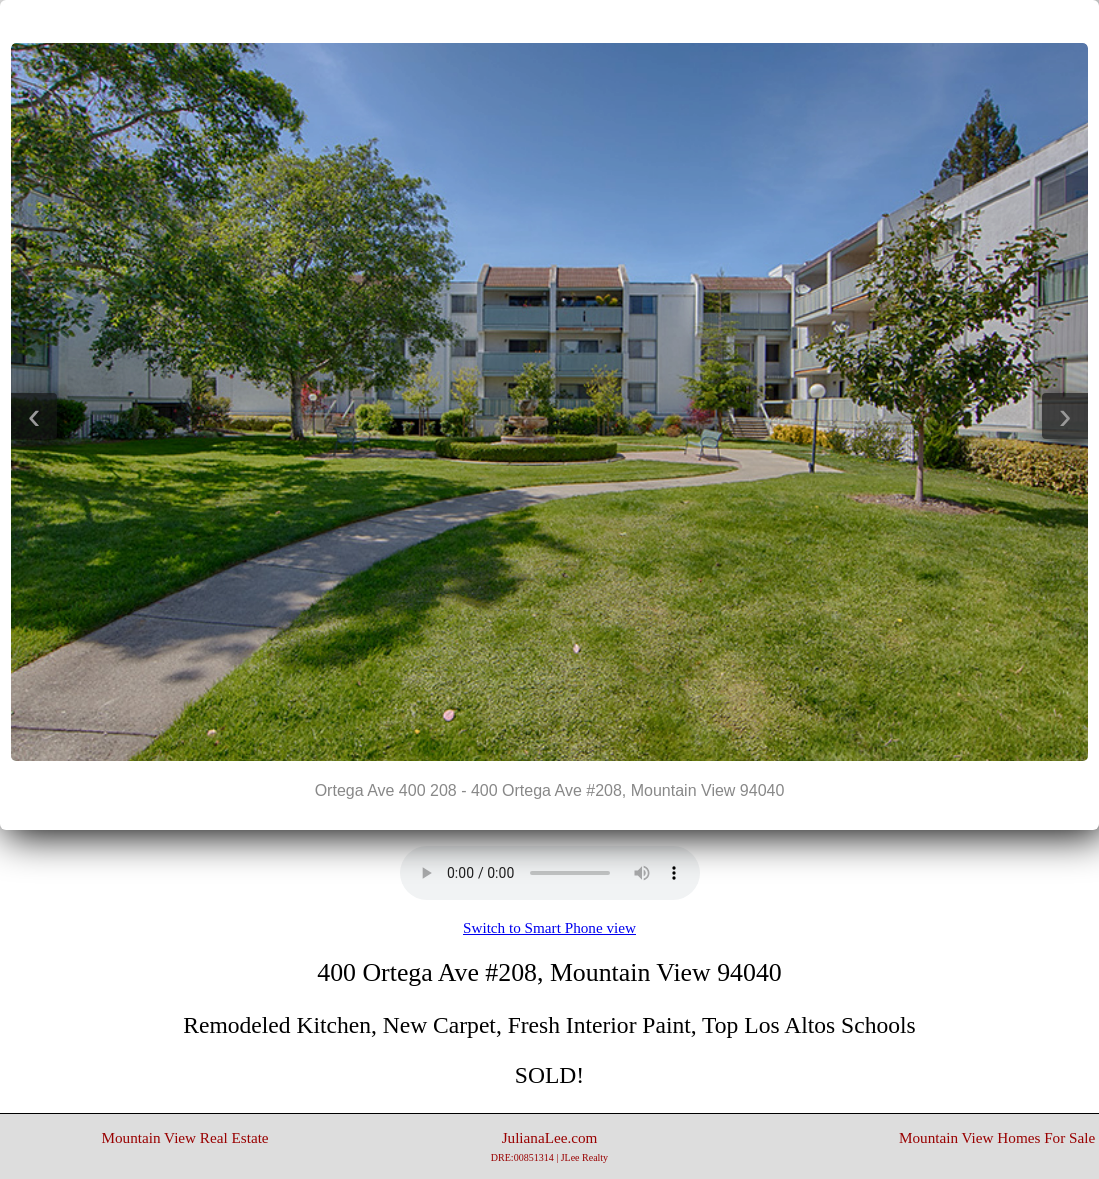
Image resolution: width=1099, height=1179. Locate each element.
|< (510, 21)
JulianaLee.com (549, 1146)
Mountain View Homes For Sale (997, 1137)
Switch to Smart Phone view (549, 927)
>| (590, 21)
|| (550, 21)
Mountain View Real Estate (185, 1137)
